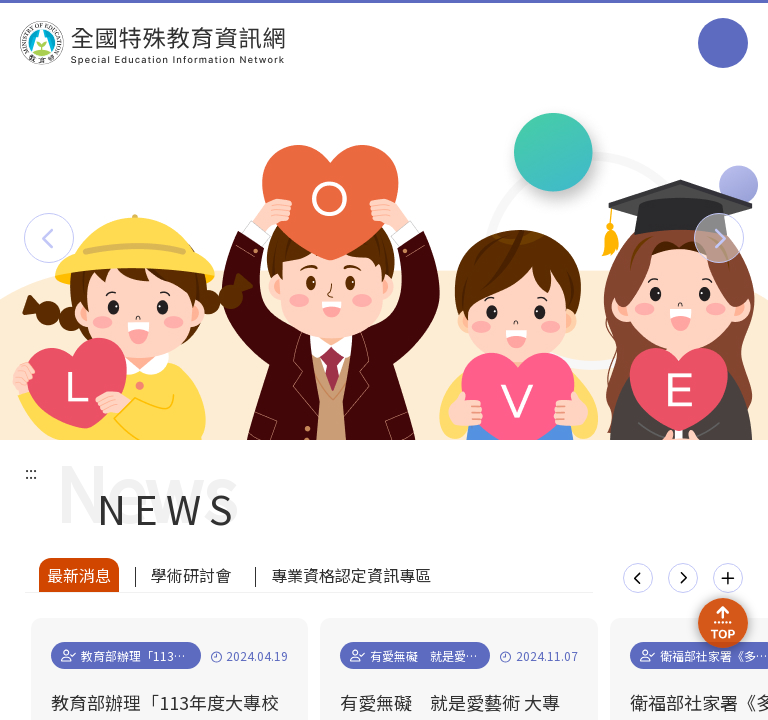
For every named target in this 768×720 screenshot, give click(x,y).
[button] (49, 238)
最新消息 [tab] (79, 575)
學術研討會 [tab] (191, 575)
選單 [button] (723, 43)
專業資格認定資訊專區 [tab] (351, 575)
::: (31, 472)
